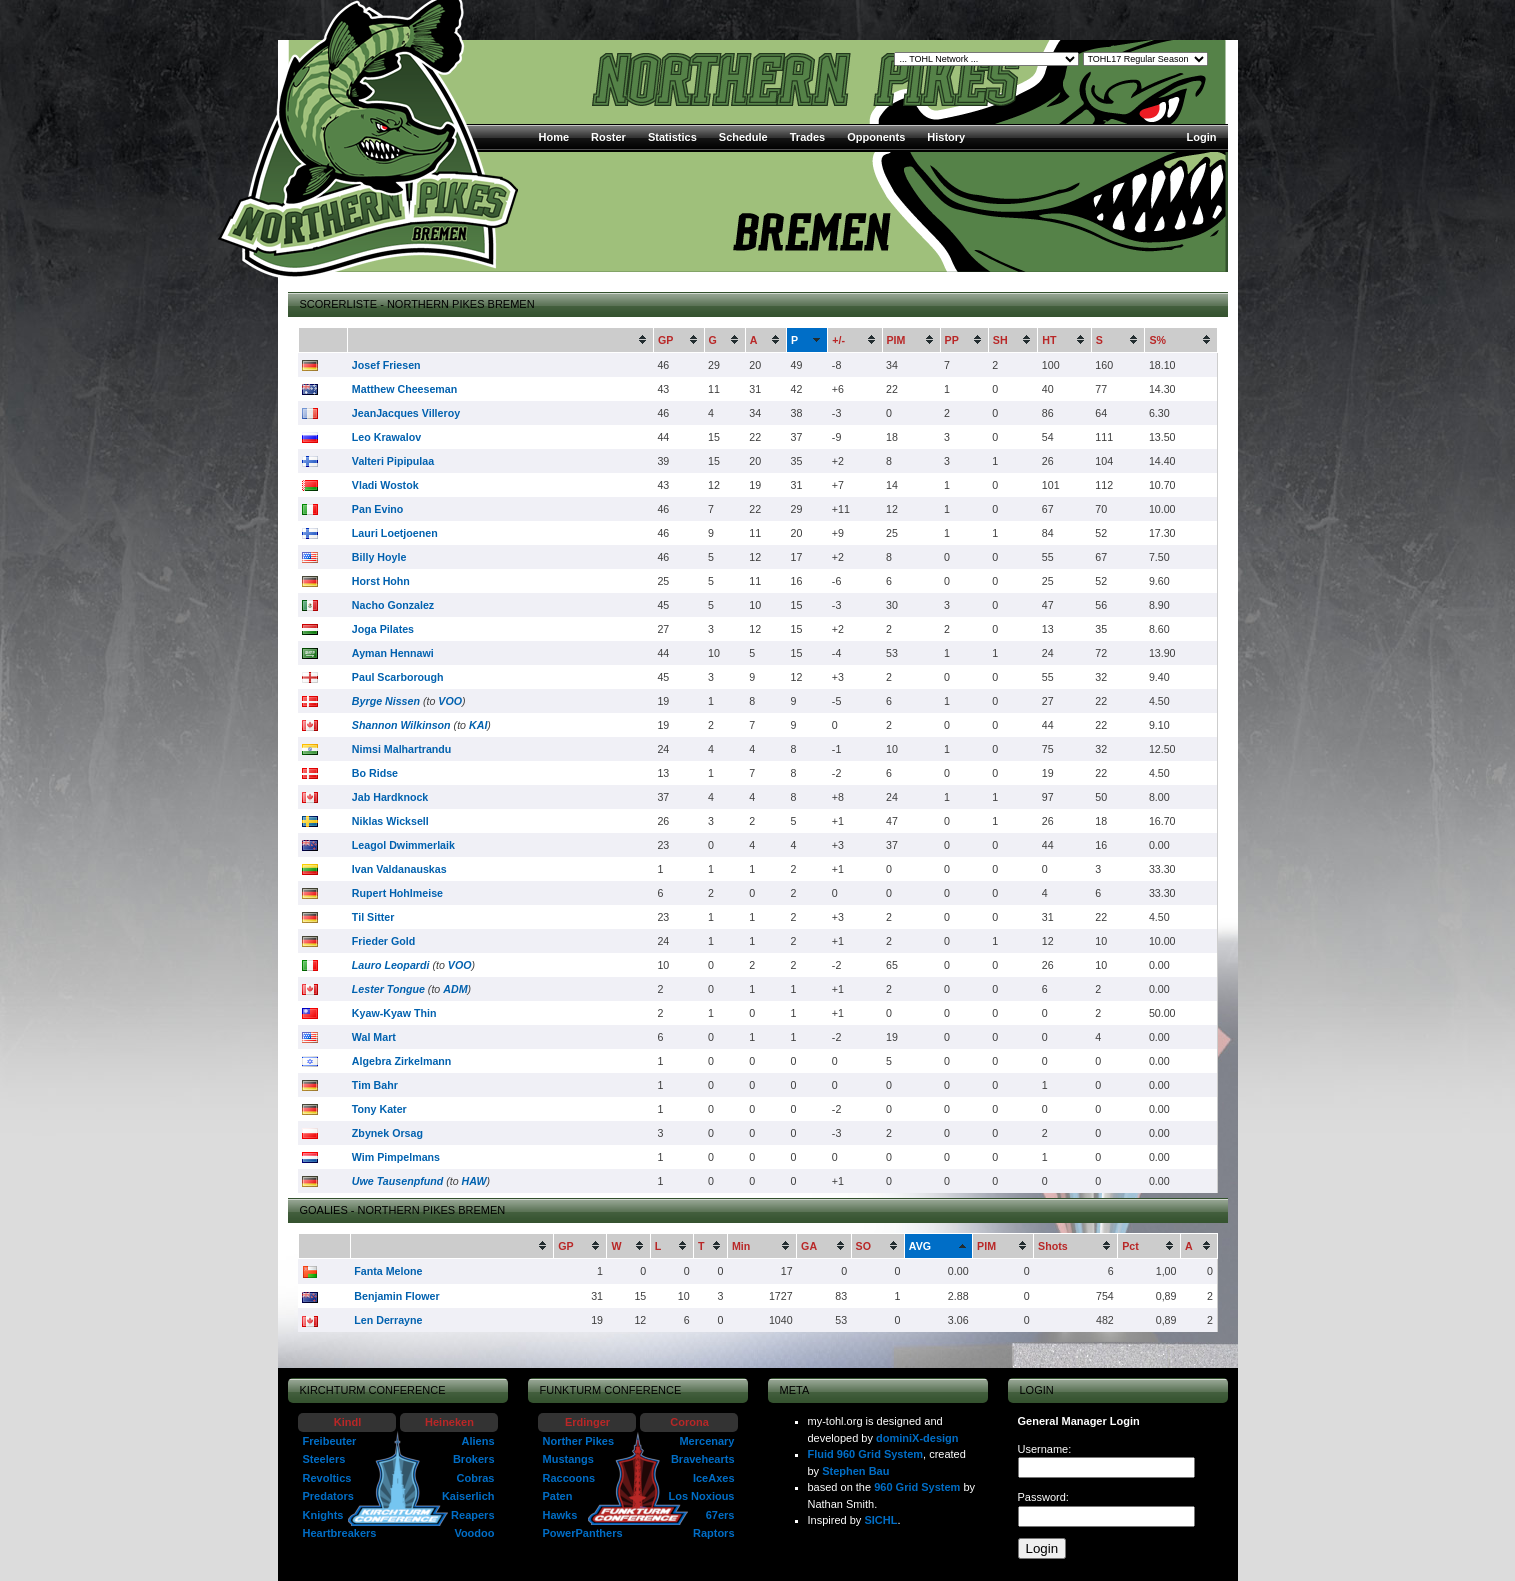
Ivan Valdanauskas (399, 869)
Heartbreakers (340, 1533)
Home (554, 137)
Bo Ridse (375, 773)
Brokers (474, 1459)
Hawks (560, 1515)
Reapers (472, 1515)
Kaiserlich (468, 1496)
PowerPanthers (583, 1533)
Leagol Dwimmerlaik (403, 845)
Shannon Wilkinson (401, 725)
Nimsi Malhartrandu (401, 749)
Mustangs (568, 1459)
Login (1202, 137)
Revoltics (327, 1478)
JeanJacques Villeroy (406, 413)
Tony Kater (379, 1109)
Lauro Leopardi (391, 965)
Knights (323, 1515)
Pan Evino (378, 509)
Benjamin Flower (396, 1296)
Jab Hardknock (390, 797)
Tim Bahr (375, 1085)
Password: (1043, 1497)
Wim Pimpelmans (396, 1157)
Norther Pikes (579, 1441)
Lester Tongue (388, 989)
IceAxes (714, 1478)
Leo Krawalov (386, 437)
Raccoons (569, 1478)
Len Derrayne (388, 1320)
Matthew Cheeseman (404, 389)
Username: (1045, 1449)
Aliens (477, 1441)
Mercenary (706, 1441)
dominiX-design (917, 1438)
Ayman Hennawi (393, 653)
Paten (558, 1496)
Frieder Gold (383, 941)
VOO (450, 701)
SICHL (880, 1520)
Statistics (672, 137)
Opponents (876, 137)
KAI (478, 725)
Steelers (324, 1459)
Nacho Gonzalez (393, 605)
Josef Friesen (386, 365)
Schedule (743, 137)
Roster (608, 137)
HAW (474, 1181)
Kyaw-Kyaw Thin (394, 1013)
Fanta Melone (388, 1271)
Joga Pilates (383, 629)
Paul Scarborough (398, 677)
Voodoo (474, 1533)
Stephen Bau (855, 1471)
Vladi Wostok (385, 485)
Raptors (714, 1533)
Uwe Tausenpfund (397, 1181)
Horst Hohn (381, 581)
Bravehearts (703, 1459)
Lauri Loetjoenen (395, 533)
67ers (720, 1515)
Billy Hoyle (379, 557)
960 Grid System (917, 1487)
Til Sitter (373, 917)
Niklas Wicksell (390, 821)
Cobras (476, 1478)
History (946, 137)
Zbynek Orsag (387, 1133)
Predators (328, 1496)
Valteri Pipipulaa (393, 461)
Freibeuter (330, 1441)
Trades (807, 137)
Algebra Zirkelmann (402, 1061)
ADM (455, 989)
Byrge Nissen (386, 701)
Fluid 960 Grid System (866, 1454)
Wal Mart (374, 1037)
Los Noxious (701, 1496)
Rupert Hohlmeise (397, 893)
